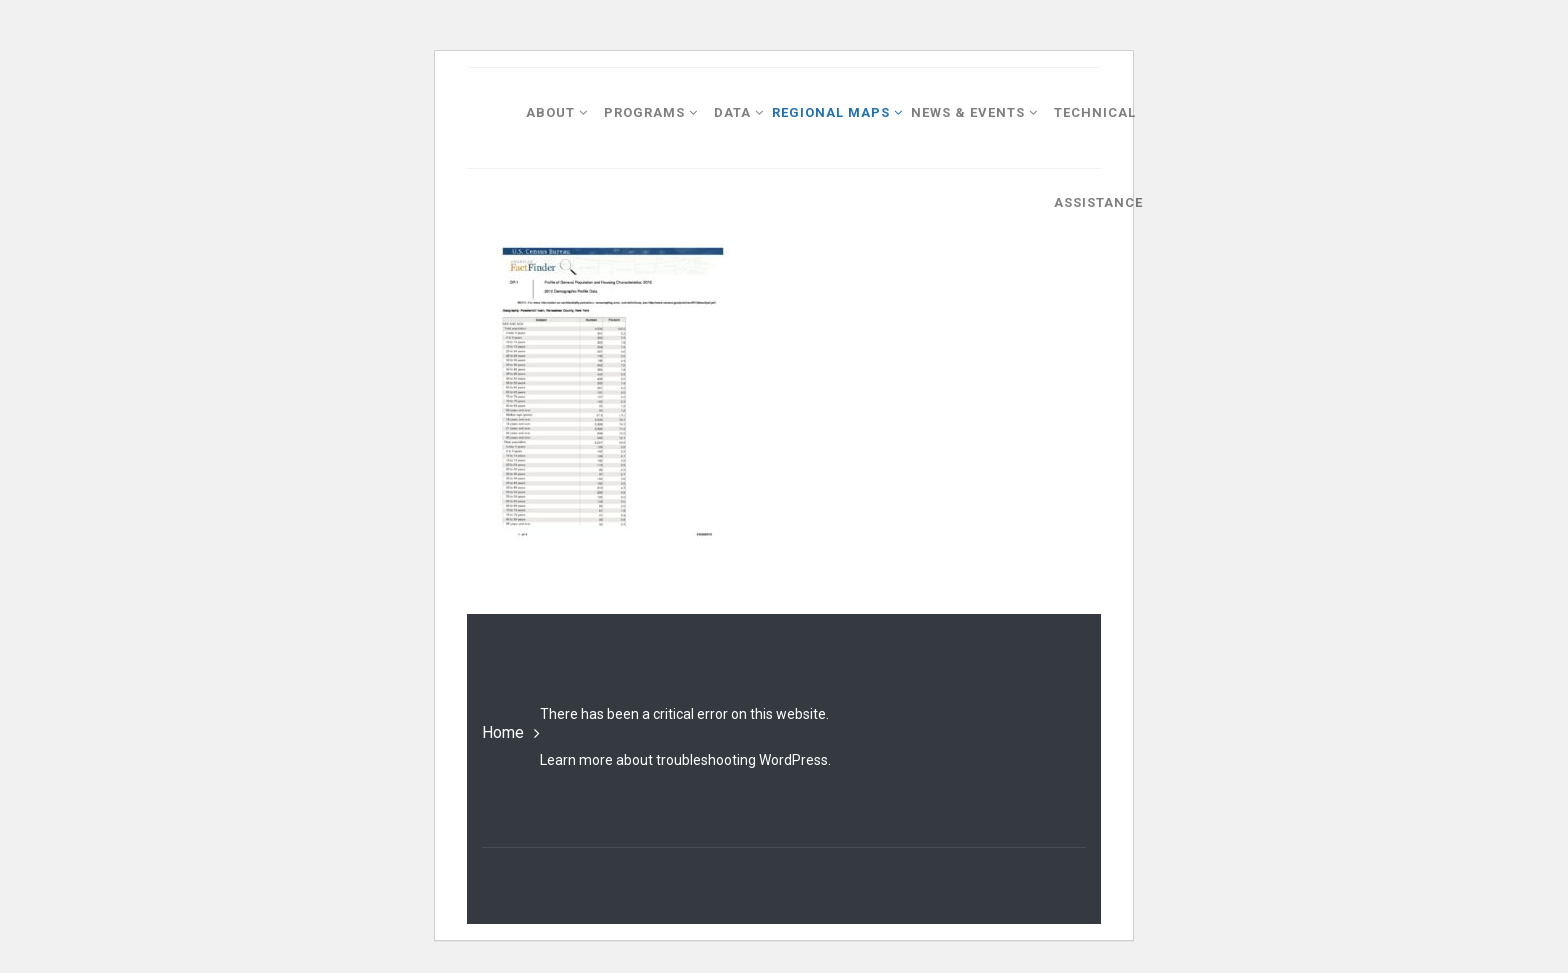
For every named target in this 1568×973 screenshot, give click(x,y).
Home (503, 732)
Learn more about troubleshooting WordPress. (685, 760)
